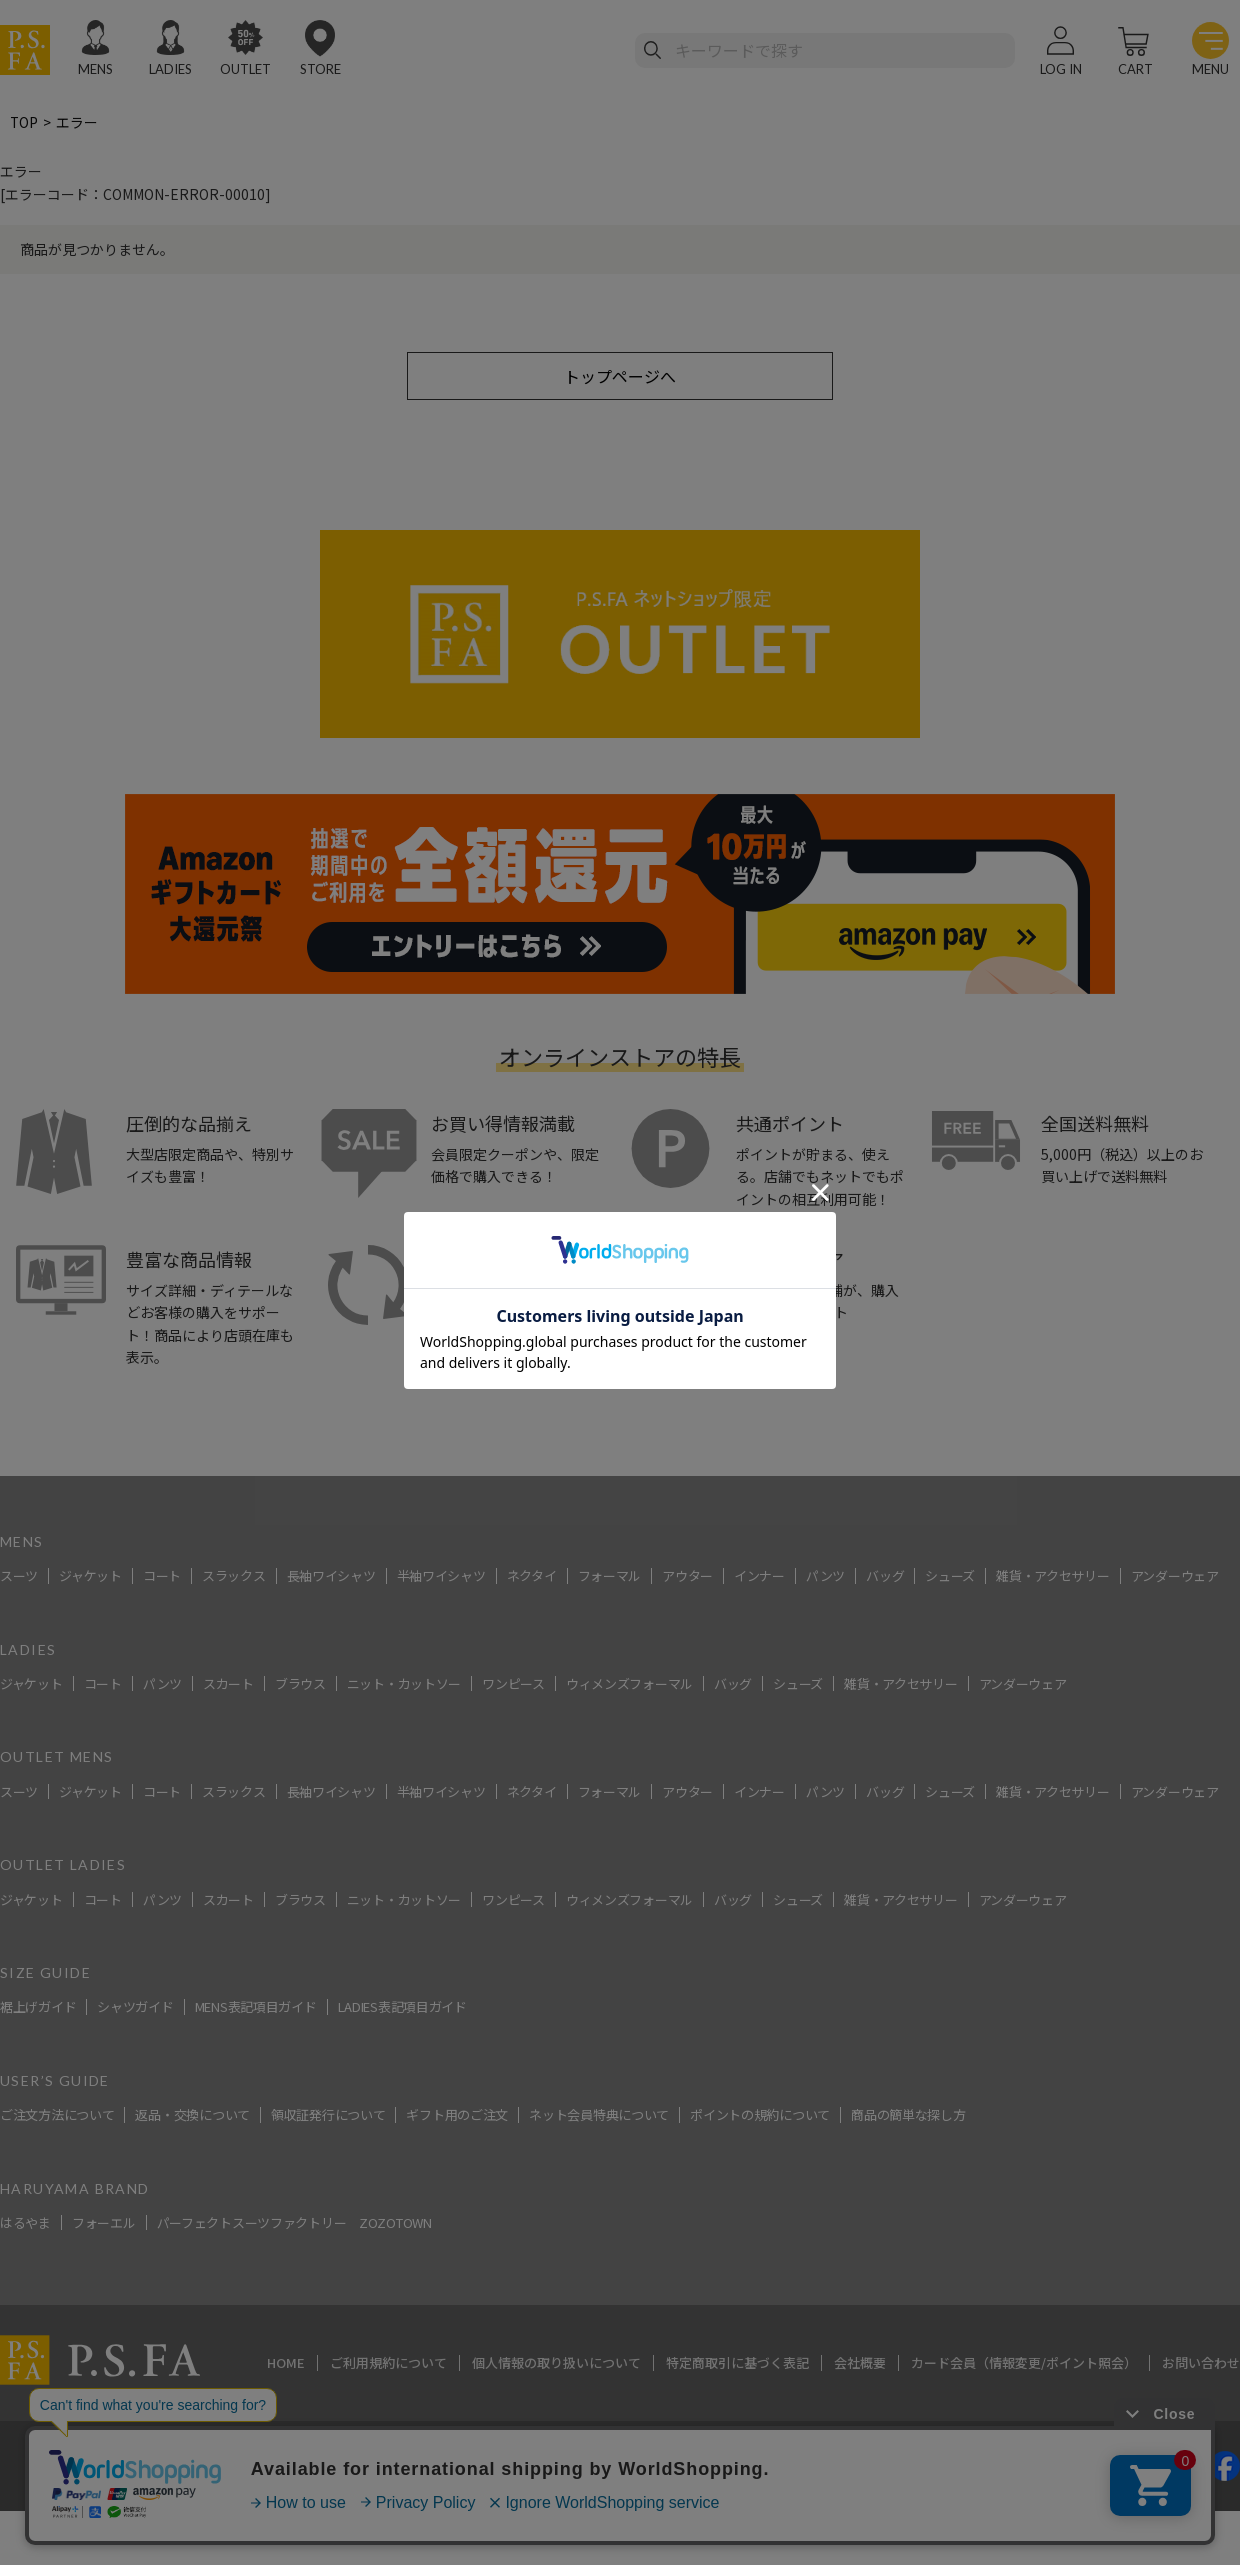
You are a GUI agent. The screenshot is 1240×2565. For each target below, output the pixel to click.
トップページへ (620, 377)
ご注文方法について (57, 2116)
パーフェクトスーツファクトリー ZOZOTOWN (294, 2223)
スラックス (234, 1577)
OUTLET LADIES (63, 1866)
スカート (228, 1684)
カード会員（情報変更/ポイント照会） (1024, 2364)
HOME (286, 2364)
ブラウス (300, 1684)
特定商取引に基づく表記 (737, 2364)
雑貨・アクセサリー (1052, 1577)
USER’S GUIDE (55, 2081)
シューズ (950, 1577)
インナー (759, 1577)
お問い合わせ (1201, 2364)
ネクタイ (532, 1577)
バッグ (885, 1577)
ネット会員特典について (599, 2116)
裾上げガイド (38, 2008)
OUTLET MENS (56, 1758)
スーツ (19, 1577)
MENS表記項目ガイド (256, 2008)
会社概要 (860, 2364)
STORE (320, 69)
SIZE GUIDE (45, 1973)
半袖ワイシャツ (441, 1577)
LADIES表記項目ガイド (402, 2008)
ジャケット (90, 1577)
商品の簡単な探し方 (908, 2116)
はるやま (25, 2223)
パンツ (825, 1577)
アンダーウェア (1175, 1577)
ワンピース (513, 1684)
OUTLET (245, 69)
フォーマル (610, 1577)
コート (162, 1577)
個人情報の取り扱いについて (556, 2364)
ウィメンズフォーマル (629, 1684)
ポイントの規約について (760, 2116)
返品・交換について (192, 2116)
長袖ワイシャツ (331, 1577)
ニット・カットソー (404, 1684)
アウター (687, 1577)
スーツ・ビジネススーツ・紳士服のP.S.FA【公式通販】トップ (193, 1466)
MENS (95, 69)
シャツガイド (135, 2008)
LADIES (170, 69)
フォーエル (104, 2223)
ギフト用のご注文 (457, 2116)
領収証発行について (328, 2116)
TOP (24, 122)
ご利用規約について (388, 2364)
